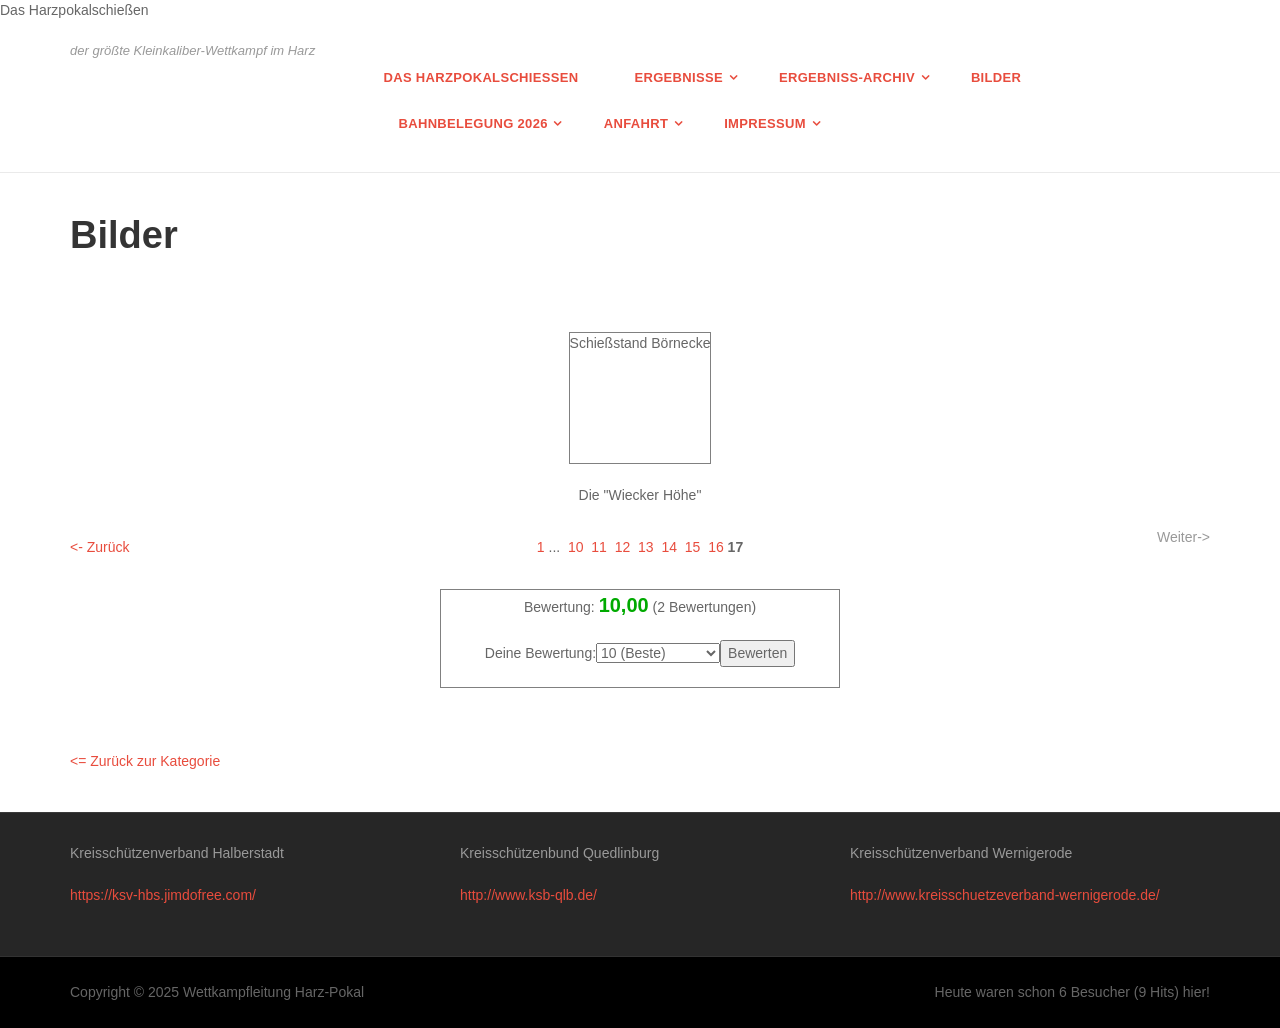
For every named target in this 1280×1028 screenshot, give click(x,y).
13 (646, 547)
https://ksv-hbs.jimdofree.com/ (163, 895)
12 (623, 547)
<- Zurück (100, 547)
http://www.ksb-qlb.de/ (528, 895)
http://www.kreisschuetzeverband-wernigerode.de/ (1005, 895)
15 (693, 547)
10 (576, 547)
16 (716, 547)
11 (599, 547)
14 (669, 547)
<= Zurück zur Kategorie (145, 761)
